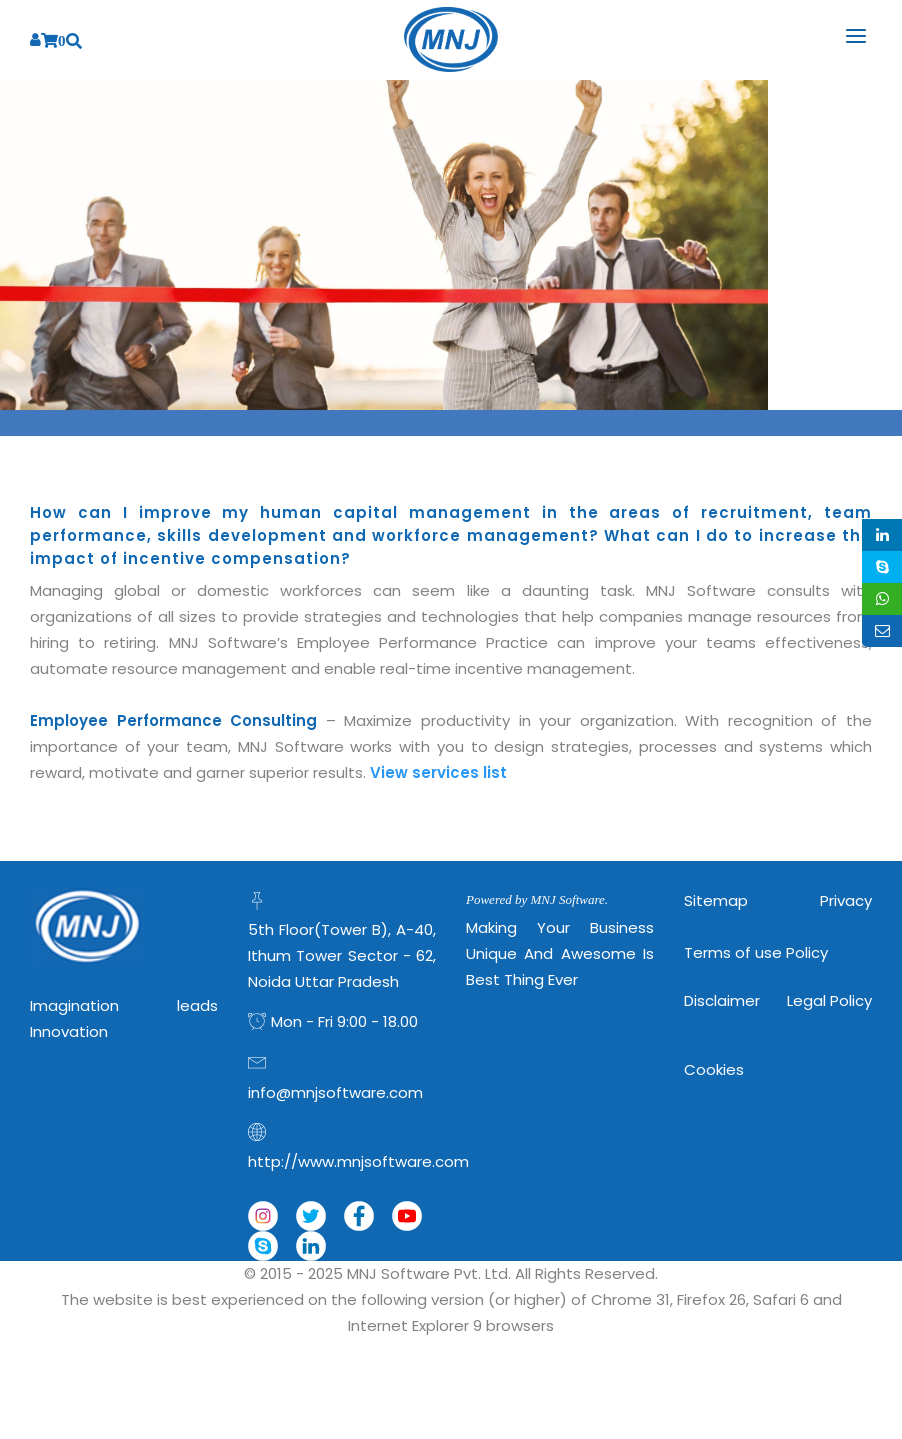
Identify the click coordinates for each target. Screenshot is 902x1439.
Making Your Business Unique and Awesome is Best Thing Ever (560, 953)
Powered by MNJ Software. (537, 899)
